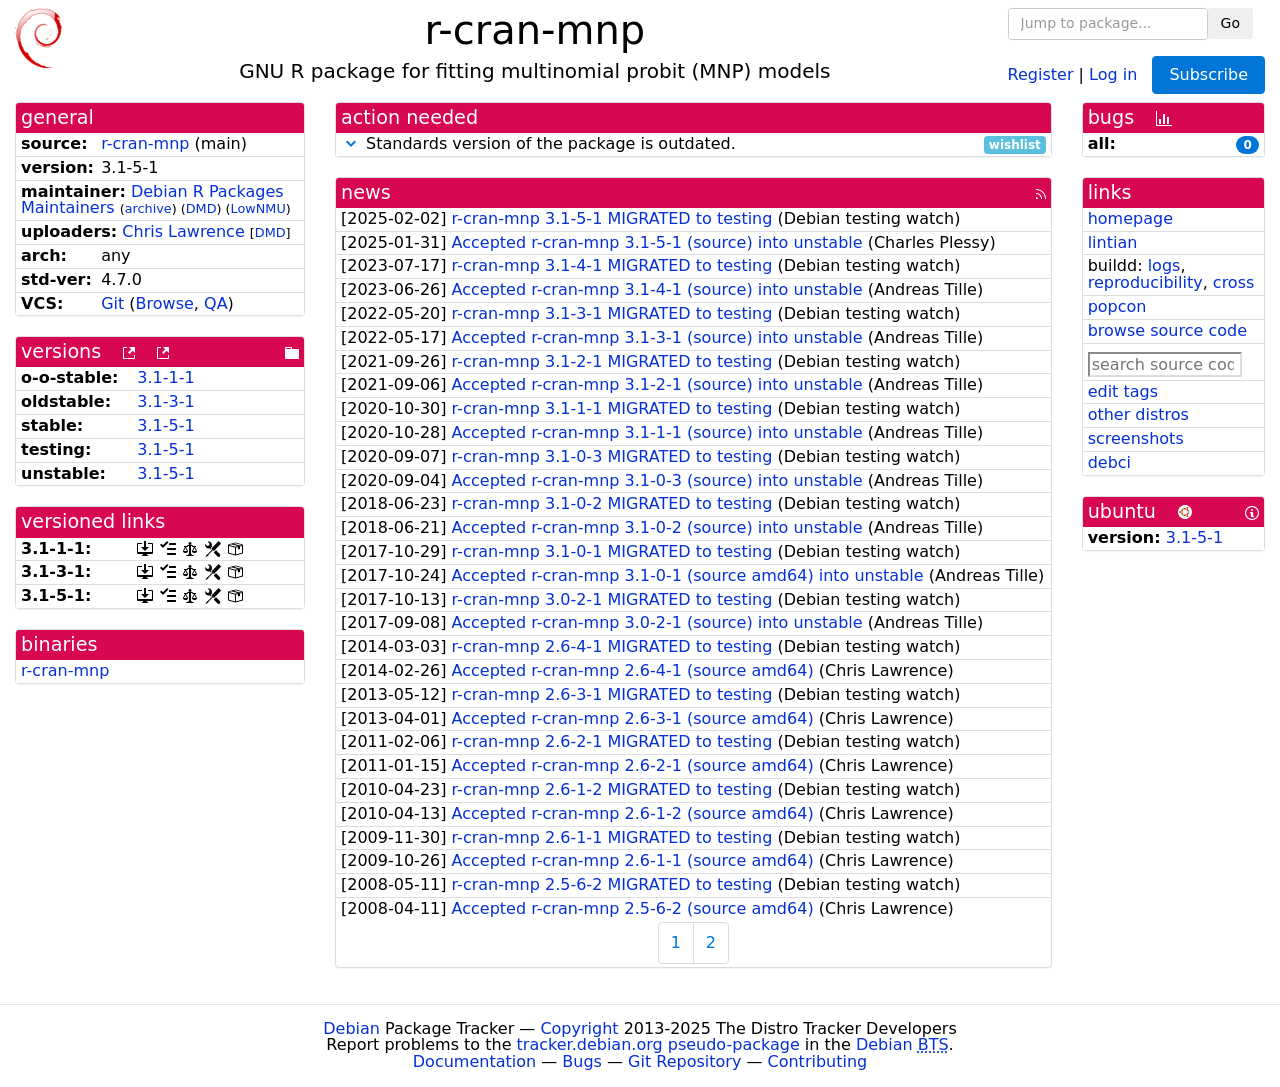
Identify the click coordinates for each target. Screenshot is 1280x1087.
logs (1164, 265)
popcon (1117, 306)
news (366, 192)
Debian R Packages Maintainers (152, 200)
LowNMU (258, 208)
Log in (1113, 73)
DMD (201, 208)
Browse (165, 303)
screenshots (1136, 438)
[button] (351, 143)
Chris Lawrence (183, 231)
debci (1109, 462)
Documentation (474, 1061)
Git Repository (684, 1061)
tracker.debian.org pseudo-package (658, 1044)
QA (216, 303)
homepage (1130, 218)
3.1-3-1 (165, 401)
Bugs (582, 1061)
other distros (1138, 414)
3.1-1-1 (165, 377)
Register (1041, 73)
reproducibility (1145, 282)
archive (148, 208)
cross (1233, 282)
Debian (351, 1028)
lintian (1113, 242)
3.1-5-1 (165, 425)
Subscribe (1208, 74)
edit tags (1123, 391)
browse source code (1167, 330)
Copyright (579, 1028)
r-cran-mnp (145, 143)
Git (112, 303)
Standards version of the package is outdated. (693, 144)
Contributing (818, 1061)
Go (1230, 23)
